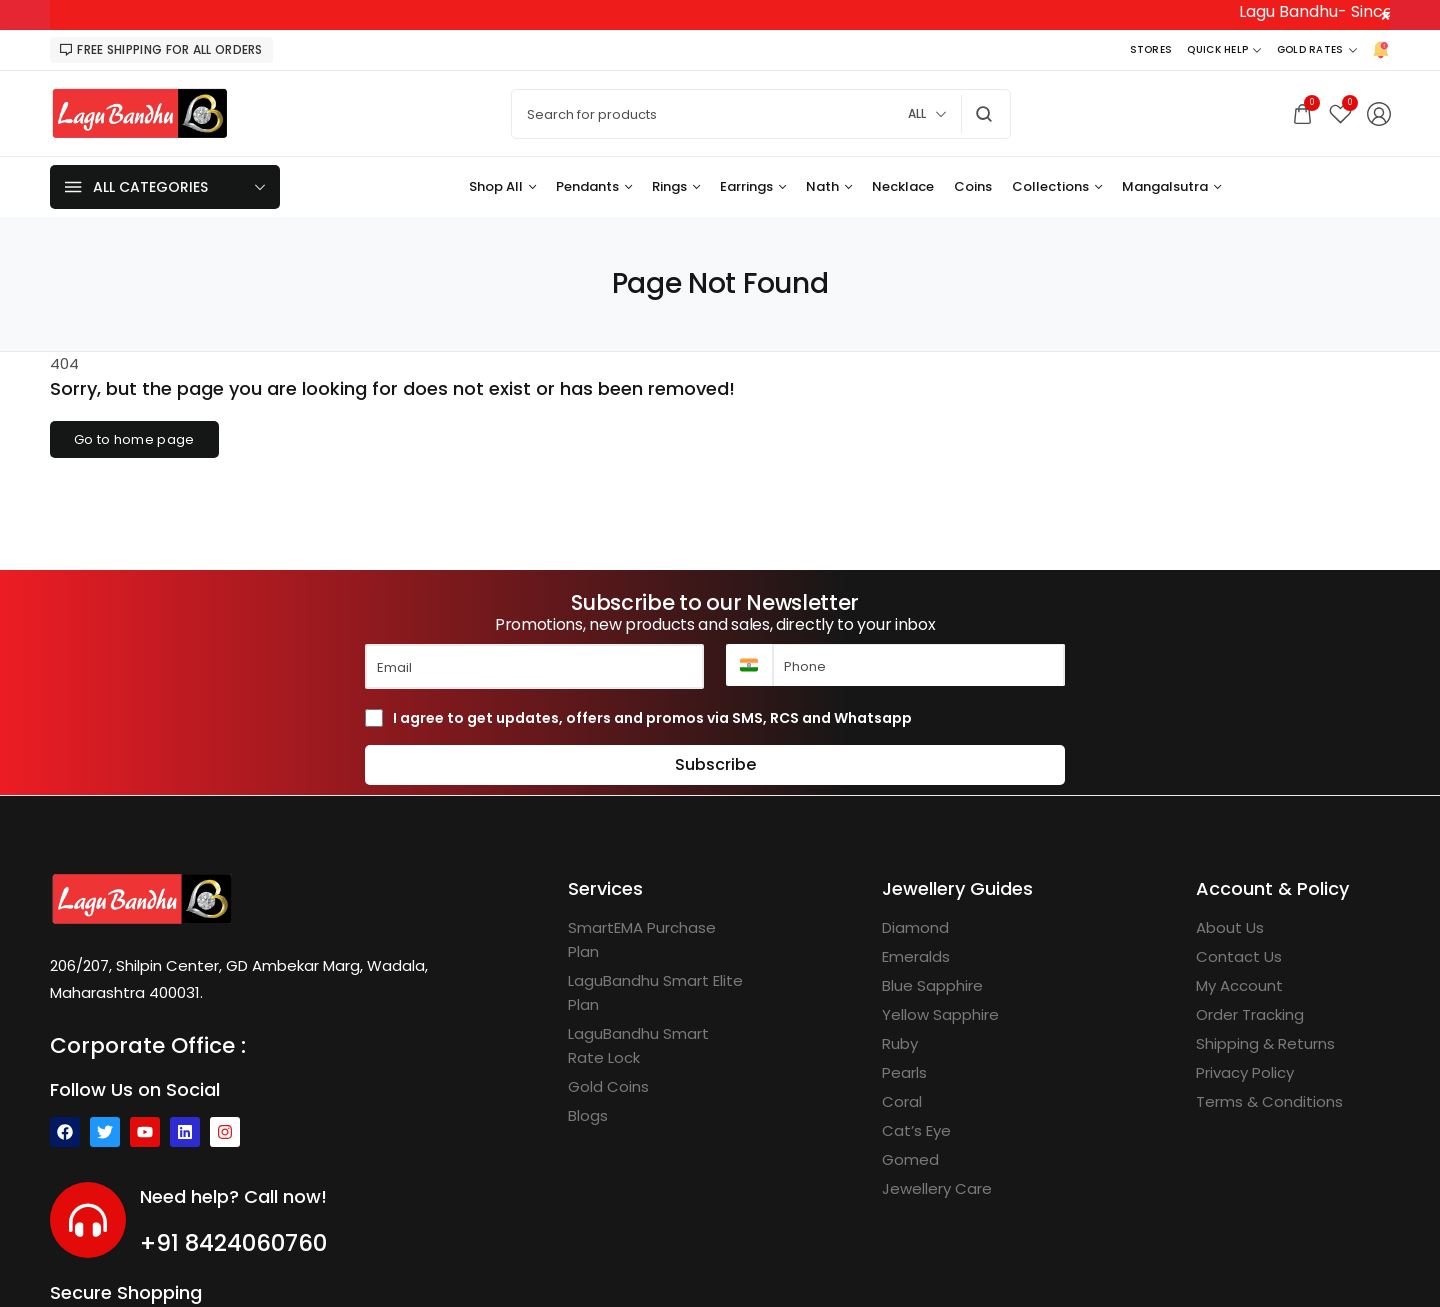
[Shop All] (502, 187)
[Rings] (676, 187)
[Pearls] (904, 1073)
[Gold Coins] (608, 1087)
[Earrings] (753, 187)
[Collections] (1057, 187)
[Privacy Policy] (1245, 1073)
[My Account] (1239, 986)
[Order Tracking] (1250, 1015)
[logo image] (140, 112)
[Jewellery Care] (937, 1189)
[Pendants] (594, 187)
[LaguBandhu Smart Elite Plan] (657, 993)
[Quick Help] (1224, 50)
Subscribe (715, 764)
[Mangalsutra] (1171, 187)
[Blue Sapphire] (932, 986)
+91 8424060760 (233, 1243)
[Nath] (829, 187)
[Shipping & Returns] (1265, 1044)
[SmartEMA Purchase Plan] (657, 940)
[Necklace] (903, 187)
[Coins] (973, 187)
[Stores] (1151, 50)
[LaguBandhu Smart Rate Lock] (657, 1046)
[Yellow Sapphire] (940, 1015)
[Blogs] (588, 1116)
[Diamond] (915, 928)
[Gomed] (910, 1160)
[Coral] (902, 1102)
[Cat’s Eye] (916, 1131)
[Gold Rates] (1317, 50)
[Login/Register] (1379, 114)
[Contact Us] (1239, 957)
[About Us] (1230, 928)
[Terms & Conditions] (1269, 1102)
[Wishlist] (1340, 113)
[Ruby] (900, 1044)
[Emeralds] (916, 957)
